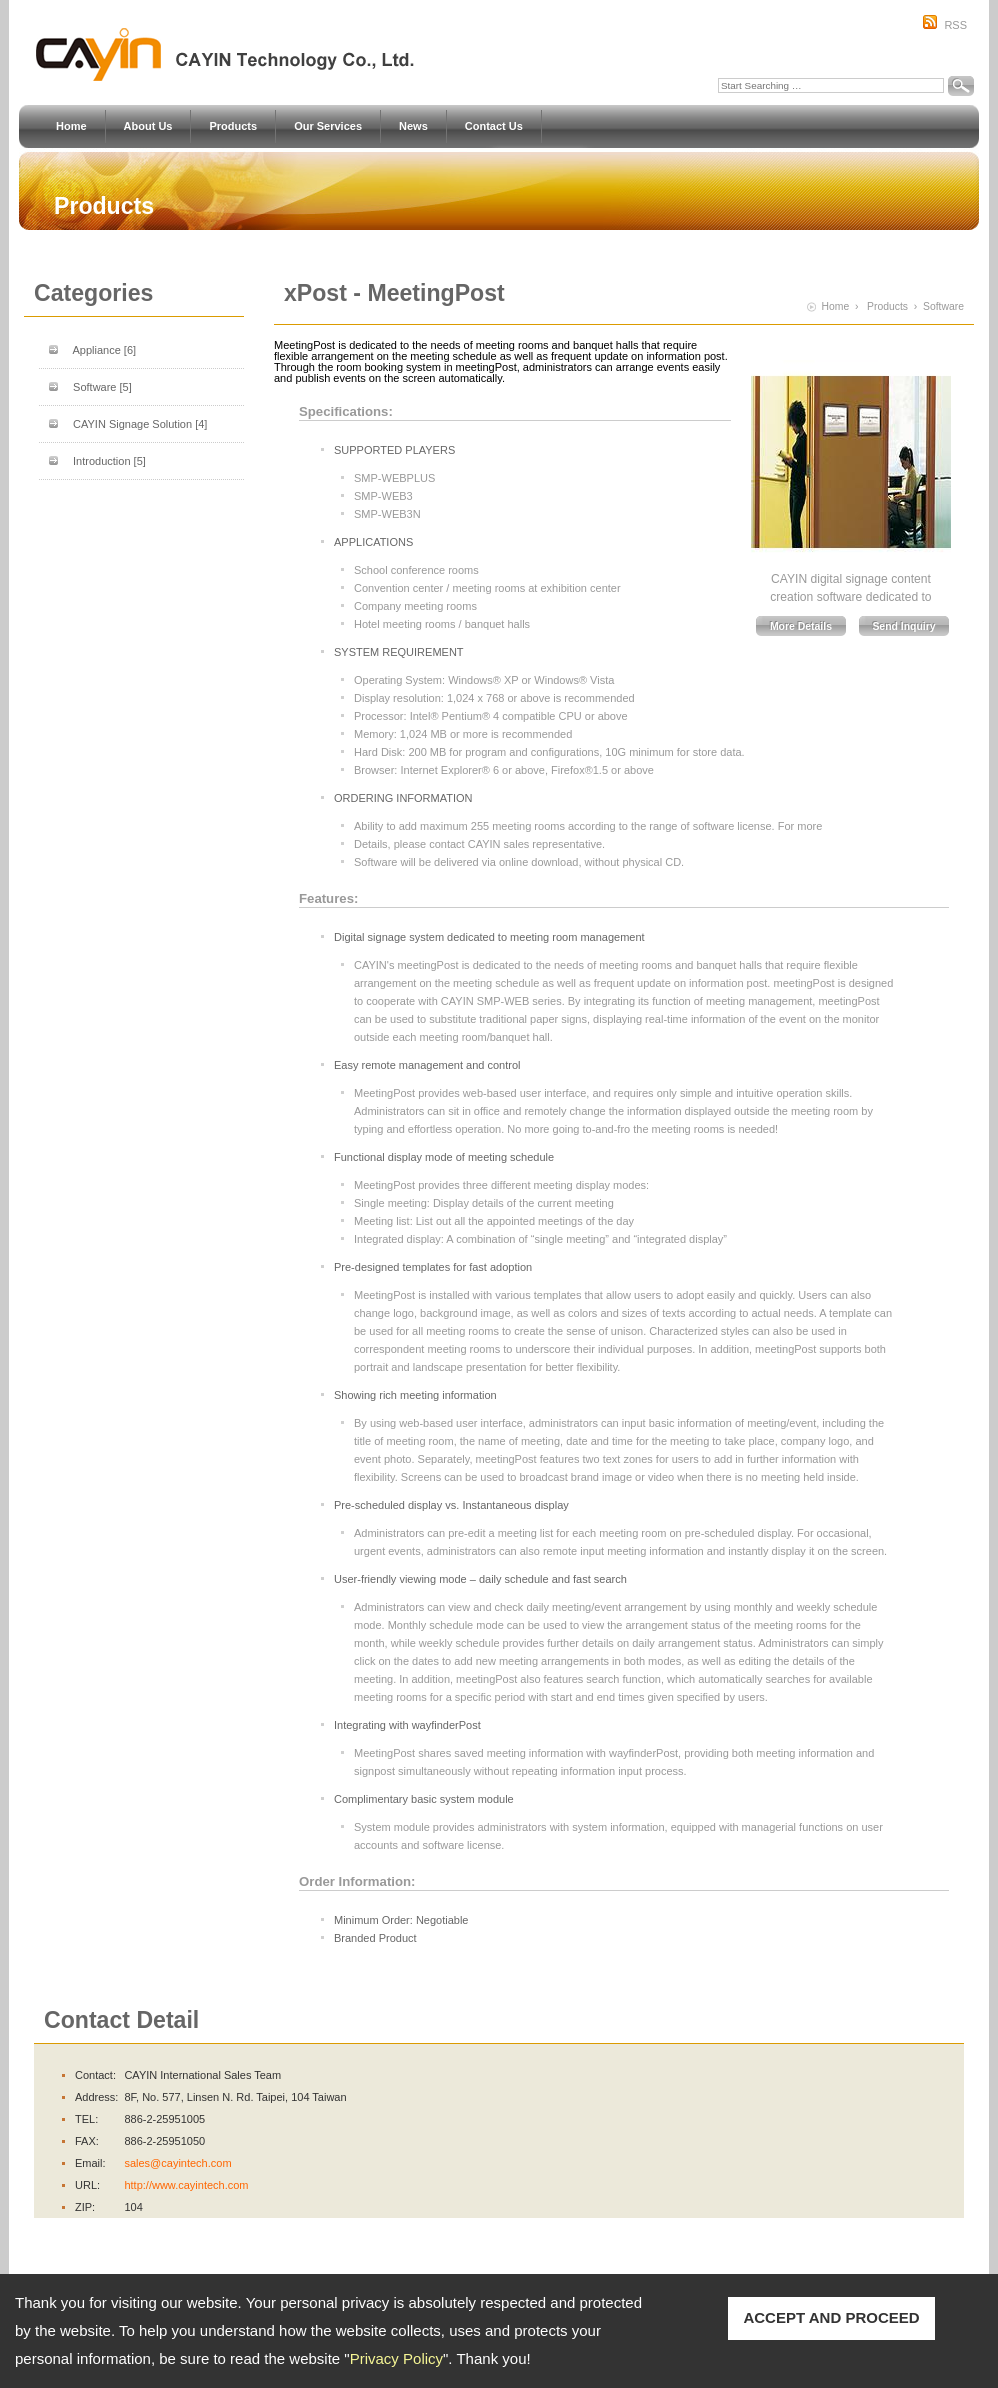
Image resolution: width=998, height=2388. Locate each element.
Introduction (109, 461)
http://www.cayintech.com (186, 2185)
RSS (955, 25)
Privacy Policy (396, 2358)
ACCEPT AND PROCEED (831, 2317)
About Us (148, 126)
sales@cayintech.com (177, 2163)
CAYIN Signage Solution (140, 424)
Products (233, 126)
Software (102, 387)
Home (71, 126)
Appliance (104, 350)
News (413, 126)
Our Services (328, 126)
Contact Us (494, 126)
